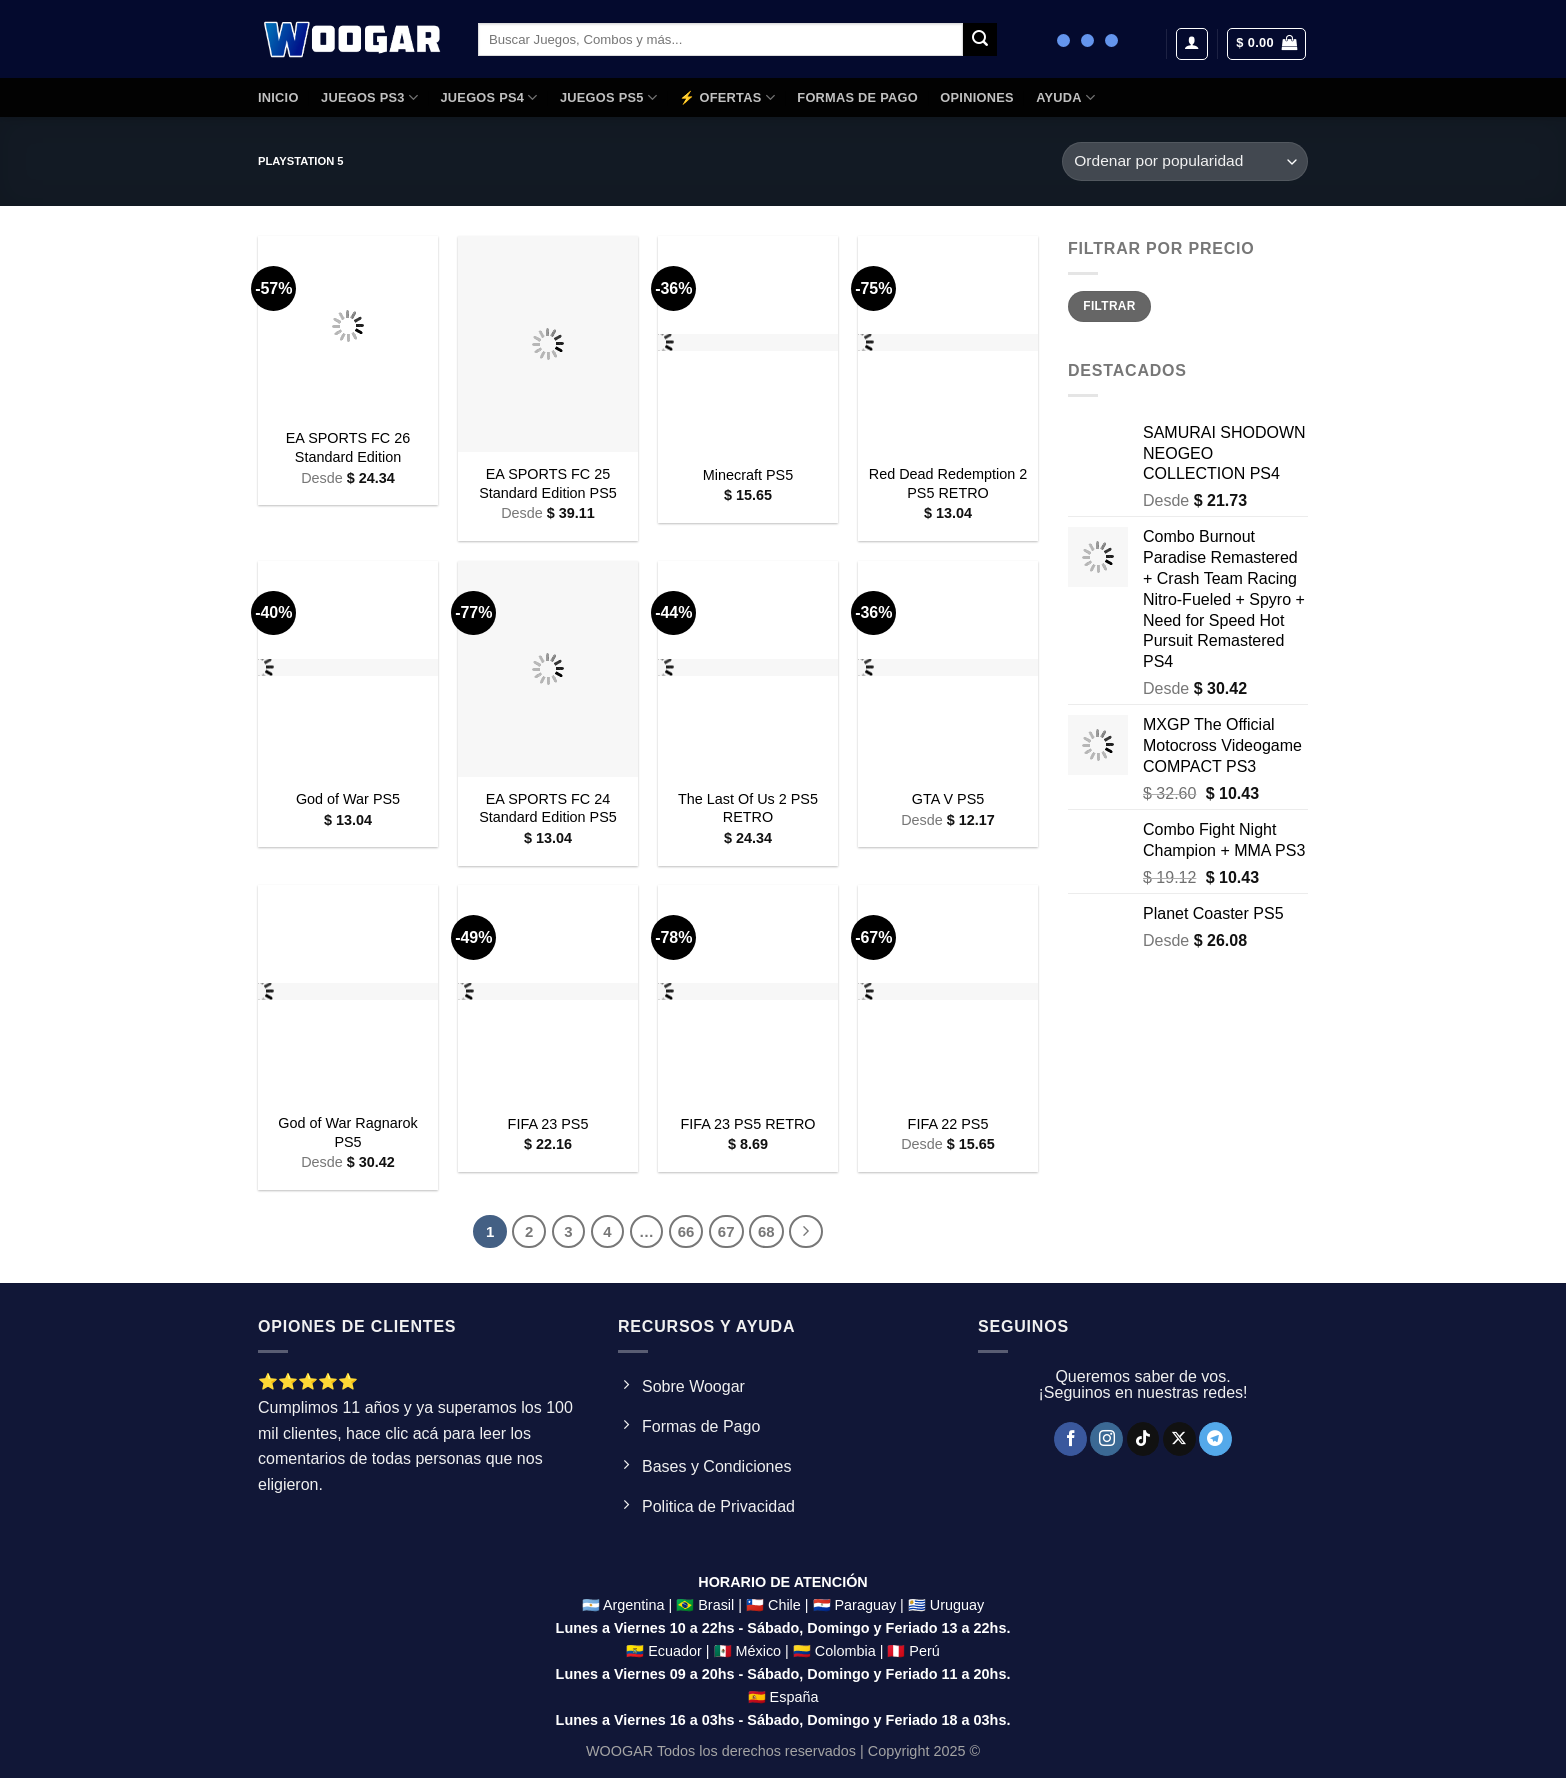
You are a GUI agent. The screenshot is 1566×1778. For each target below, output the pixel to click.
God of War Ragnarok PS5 (347, 1132)
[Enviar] (980, 40)
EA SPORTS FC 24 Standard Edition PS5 (548, 808)
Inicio (278, 97)
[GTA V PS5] (948, 669)
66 (686, 1231)
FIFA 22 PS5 (948, 1124)
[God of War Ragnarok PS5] (348, 993)
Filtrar (1109, 306)
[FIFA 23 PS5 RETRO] (748, 993)
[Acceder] (1192, 44)
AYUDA (1065, 97)
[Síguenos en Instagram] (1106, 1439)
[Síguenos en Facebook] (1070, 1439)
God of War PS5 (348, 799)
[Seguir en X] (1179, 1439)
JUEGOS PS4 (488, 97)
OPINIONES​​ (976, 97)
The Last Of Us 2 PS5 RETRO (748, 808)
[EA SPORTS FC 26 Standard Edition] (348, 326)
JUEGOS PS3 (369, 97)
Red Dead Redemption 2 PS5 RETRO (948, 483)
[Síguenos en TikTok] (1143, 1439)
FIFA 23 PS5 (548, 1124)
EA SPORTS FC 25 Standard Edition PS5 (548, 483)
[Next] (806, 1232)
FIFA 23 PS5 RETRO (747, 1124)
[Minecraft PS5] (748, 344)
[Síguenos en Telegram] (1215, 1439)
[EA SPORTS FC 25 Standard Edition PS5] (548, 344)
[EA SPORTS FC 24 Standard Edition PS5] (548, 669)
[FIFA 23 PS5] (548, 993)
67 (726, 1231)
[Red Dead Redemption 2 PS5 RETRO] (948, 344)
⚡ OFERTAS (727, 97)
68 (766, 1231)
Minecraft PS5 (748, 475)
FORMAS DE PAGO (857, 97)
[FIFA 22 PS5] (948, 993)
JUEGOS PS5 (608, 97)
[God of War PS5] (348, 669)
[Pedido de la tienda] (1185, 161)
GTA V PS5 (948, 799)
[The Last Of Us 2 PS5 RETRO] (748, 669)
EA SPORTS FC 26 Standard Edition (348, 447)
